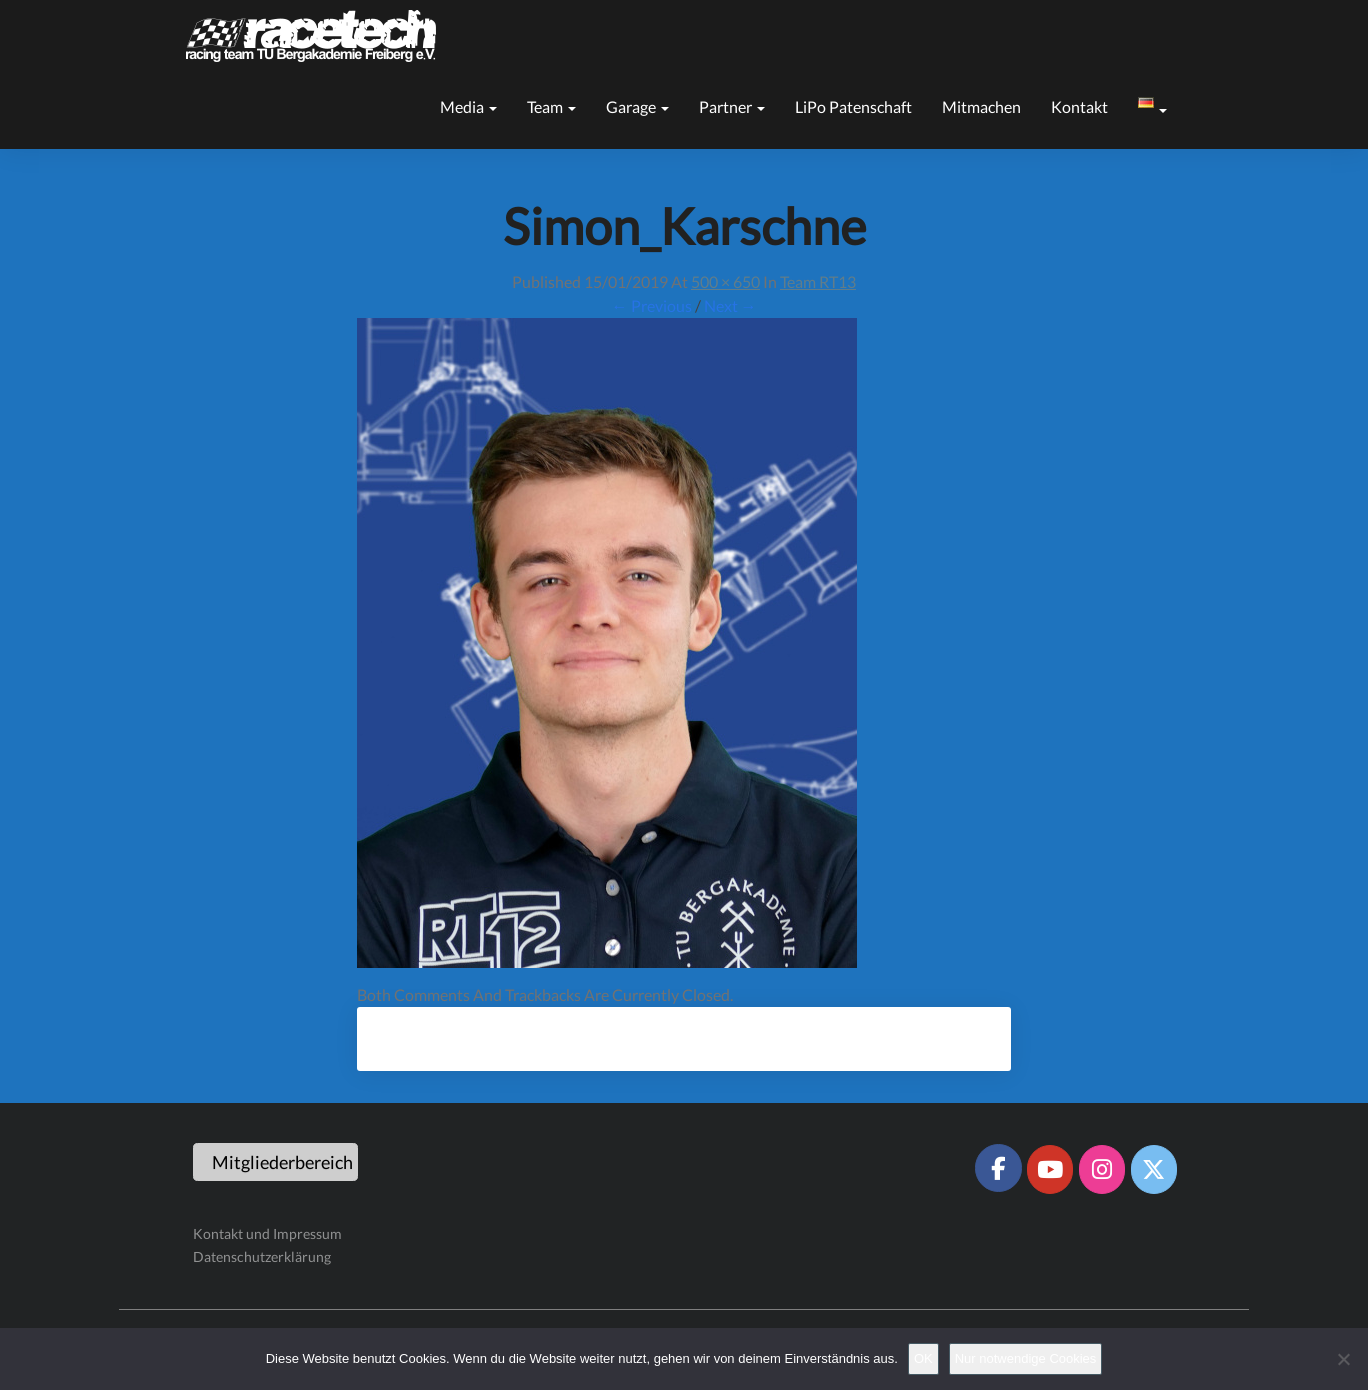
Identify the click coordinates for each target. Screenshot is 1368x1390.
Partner (732, 106)
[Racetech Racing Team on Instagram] (1102, 1169)
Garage (637, 106)
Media (468, 106)
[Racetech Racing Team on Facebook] (998, 1168)
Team (551, 106)
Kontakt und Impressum (267, 1233)
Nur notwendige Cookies (1026, 1358)
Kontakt (1079, 106)
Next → (730, 305)
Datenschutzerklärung (262, 1256)
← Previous (652, 305)
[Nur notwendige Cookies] (1343, 1359)
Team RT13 (818, 281)
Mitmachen (981, 106)
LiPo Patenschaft (853, 106)
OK (923, 1358)
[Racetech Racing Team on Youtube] (1050, 1169)
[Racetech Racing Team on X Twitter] (1154, 1169)
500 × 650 (725, 281)
